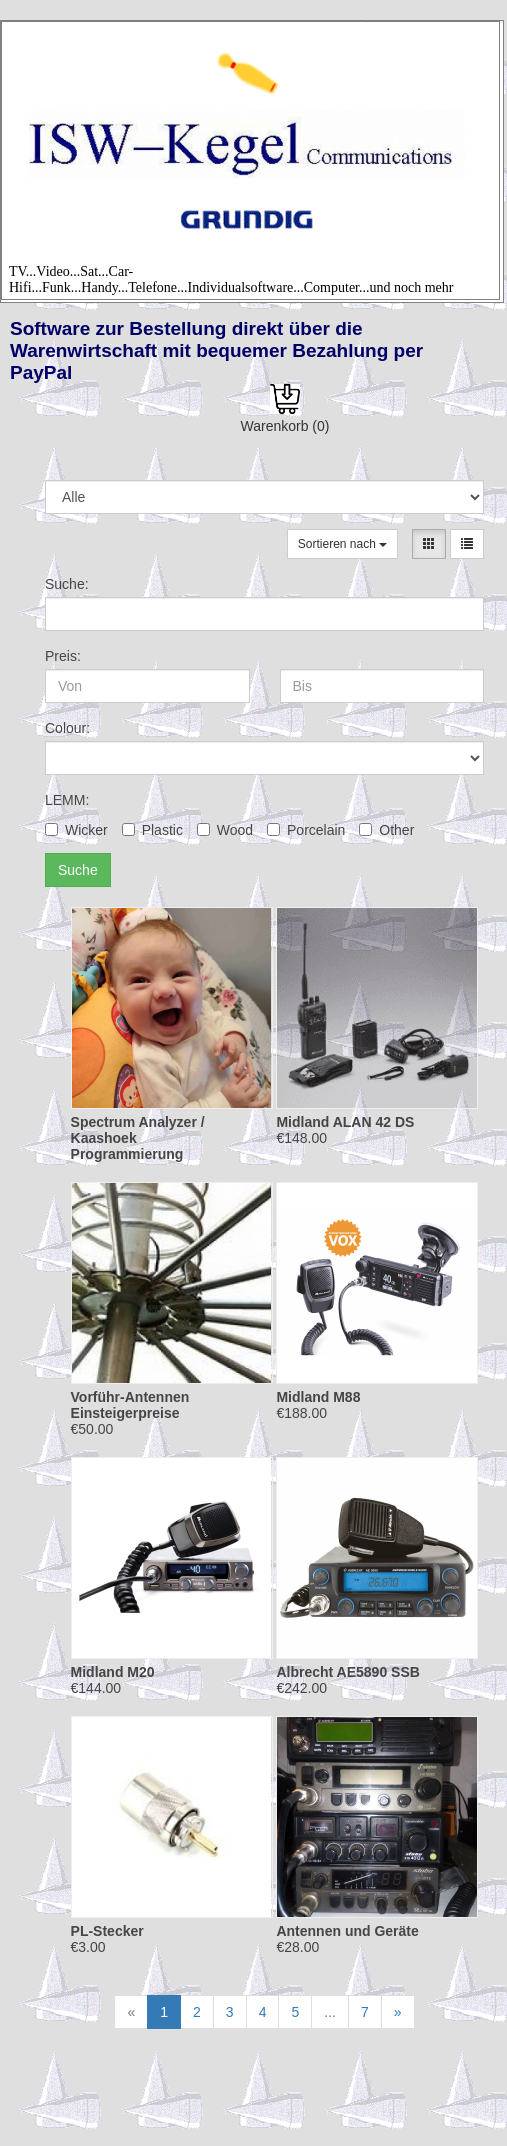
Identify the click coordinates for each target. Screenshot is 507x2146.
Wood (225, 830)
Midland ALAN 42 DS (345, 1122)
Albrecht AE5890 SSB (347, 1672)
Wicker (76, 830)
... (330, 2012)
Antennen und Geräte (347, 1931)
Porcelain (306, 830)
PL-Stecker (107, 1931)
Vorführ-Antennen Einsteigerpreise (130, 1405)
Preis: (63, 656)
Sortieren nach (342, 544)
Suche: (67, 584)
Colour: (67, 728)
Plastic (152, 830)
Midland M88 (318, 1397)
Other (386, 830)
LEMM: (67, 800)
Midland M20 (113, 1672)
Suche (78, 870)
